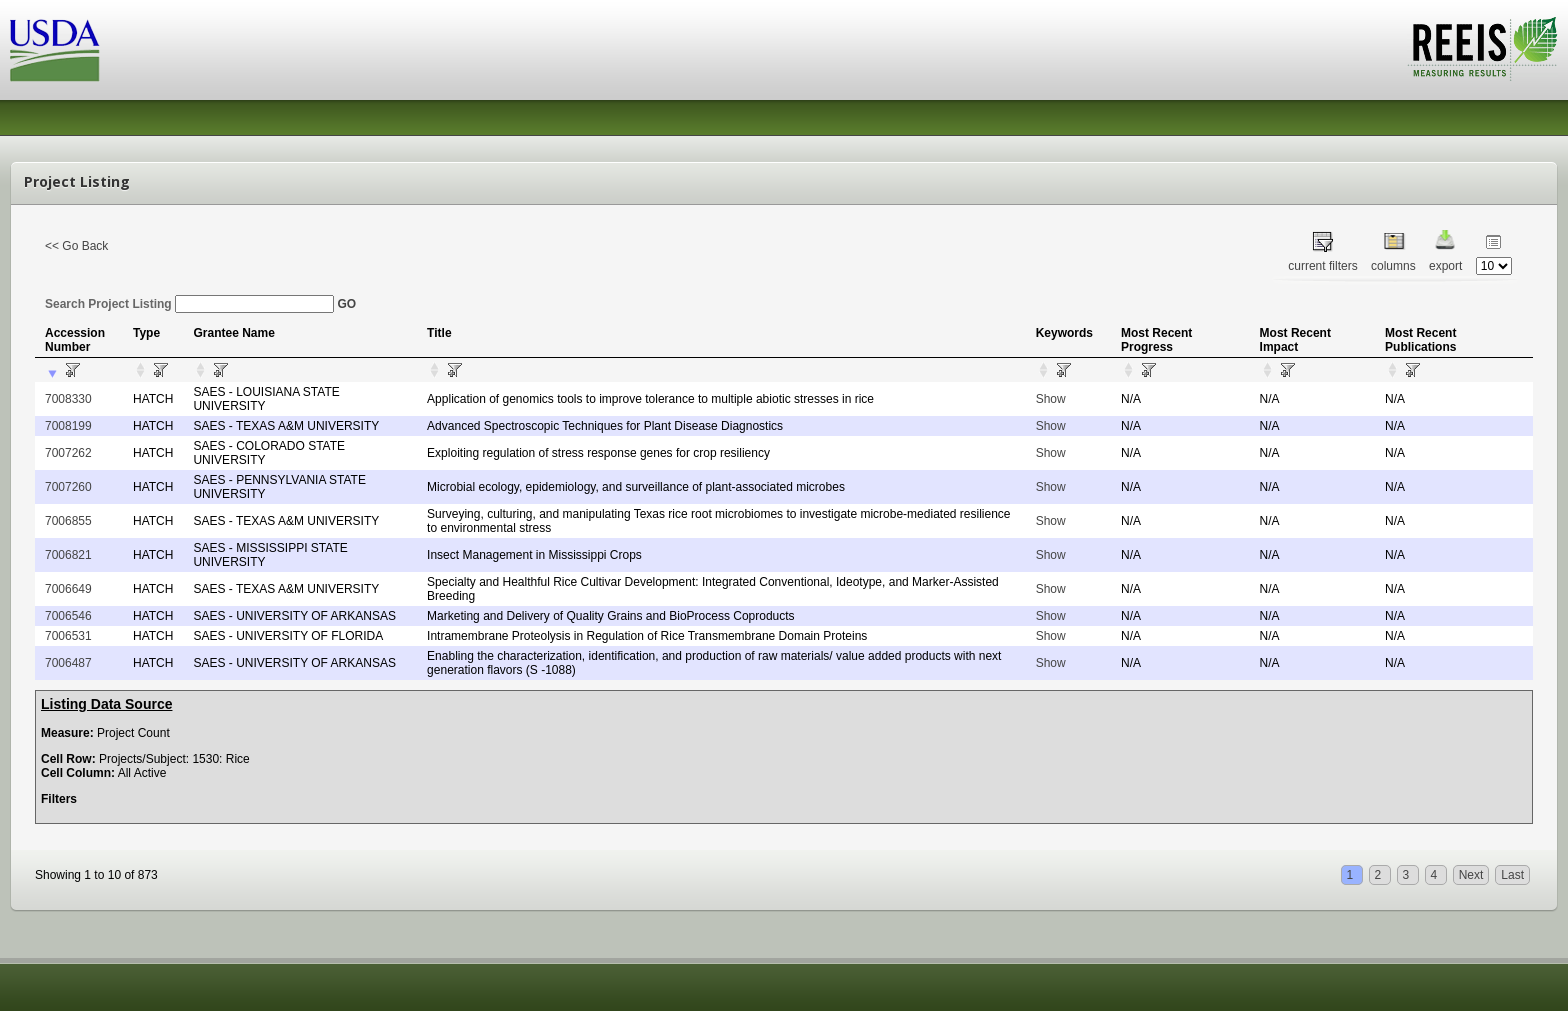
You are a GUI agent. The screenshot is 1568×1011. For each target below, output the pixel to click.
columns (1393, 266)
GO (346, 304)
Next (1471, 875)
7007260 (68, 487)
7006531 (68, 636)
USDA (55, 50)
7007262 (68, 453)
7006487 (68, 663)
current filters (1322, 266)
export (1445, 266)
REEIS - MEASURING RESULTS (1482, 49)
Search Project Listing (189, 304)
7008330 (68, 399)
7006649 (68, 589)
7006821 (68, 555)
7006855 (68, 521)
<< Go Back (76, 246)
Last (1512, 875)
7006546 (68, 616)
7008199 (68, 426)
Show (1051, 399)
